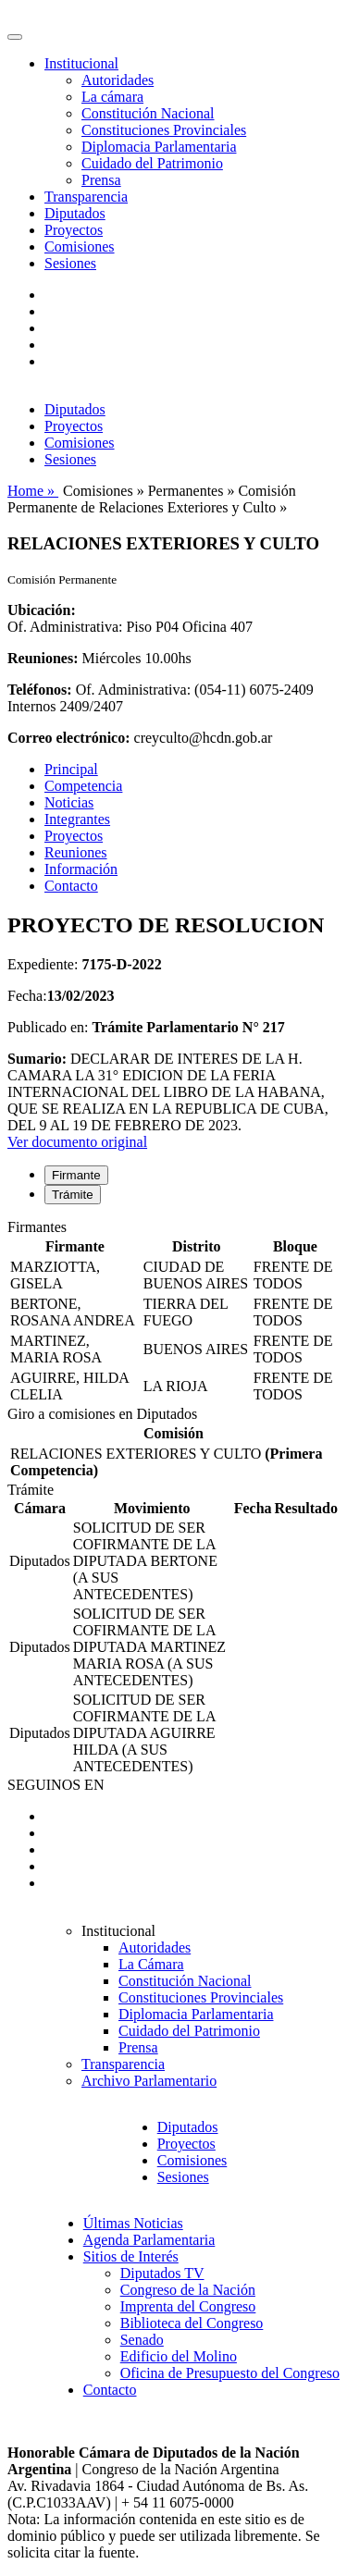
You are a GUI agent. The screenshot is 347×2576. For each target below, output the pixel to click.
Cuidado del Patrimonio (152, 163)
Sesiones (70, 263)
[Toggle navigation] (14, 37)
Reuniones (75, 852)
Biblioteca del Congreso (192, 2323)
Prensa (101, 180)
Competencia (83, 786)
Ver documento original (77, 1142)
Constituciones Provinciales (163, 130)
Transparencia (86, 196)
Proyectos (73, 230)
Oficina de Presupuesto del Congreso (230, 2373)
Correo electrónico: (68, 738)
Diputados (74, 213)
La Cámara (151, 1964)
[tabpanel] (173, 1312)
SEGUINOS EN (55, 1785)
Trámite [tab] (72, 1195)
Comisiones (79, 246)
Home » (32, 491)
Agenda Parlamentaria (149, 2240)
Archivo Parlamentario (149, 2081)
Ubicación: (41, 610)
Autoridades (117, 80)
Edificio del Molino (178, 2356)
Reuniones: (42, 658)
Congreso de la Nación (187, 2290)
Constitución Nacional (148, 113)
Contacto (71, 886)
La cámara (112, 97)
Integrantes (77, 819)
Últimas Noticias (133, 2223)
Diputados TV (162, 2273)
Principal (71, 769)
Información (81, 869)
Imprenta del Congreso (188, 2306)
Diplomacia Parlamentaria (158, 146)
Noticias (68, 802)
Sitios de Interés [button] (131, 2256)
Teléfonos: (39, 689)
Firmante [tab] (76, 1175)
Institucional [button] (81, 63)
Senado (142, 2340)
